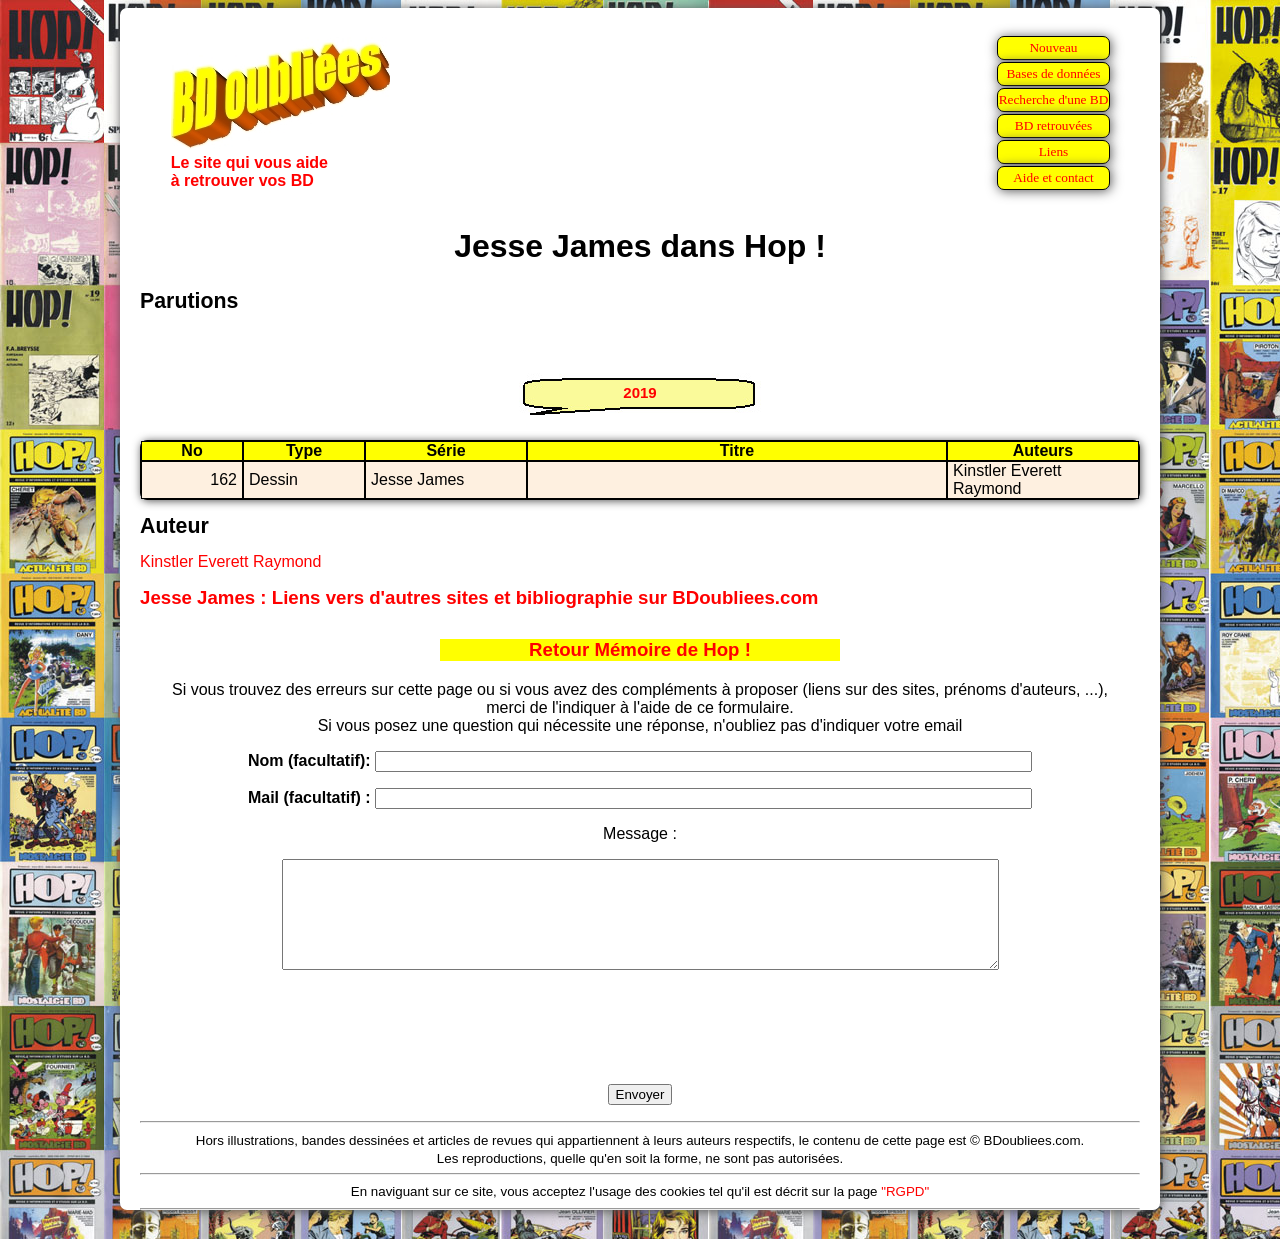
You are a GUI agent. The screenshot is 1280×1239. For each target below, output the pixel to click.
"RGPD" (905, 1212)
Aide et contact (1053, 177)
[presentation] (640, 1050)
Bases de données (1053, 73)
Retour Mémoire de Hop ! (640, 649)
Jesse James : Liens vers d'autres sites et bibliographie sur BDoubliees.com (479, 597)
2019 (639, 392)
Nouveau (1053, 47)
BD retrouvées (1053, 125)
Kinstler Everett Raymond (230, 561)
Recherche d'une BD (1054, 99)
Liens (1054, 151)
